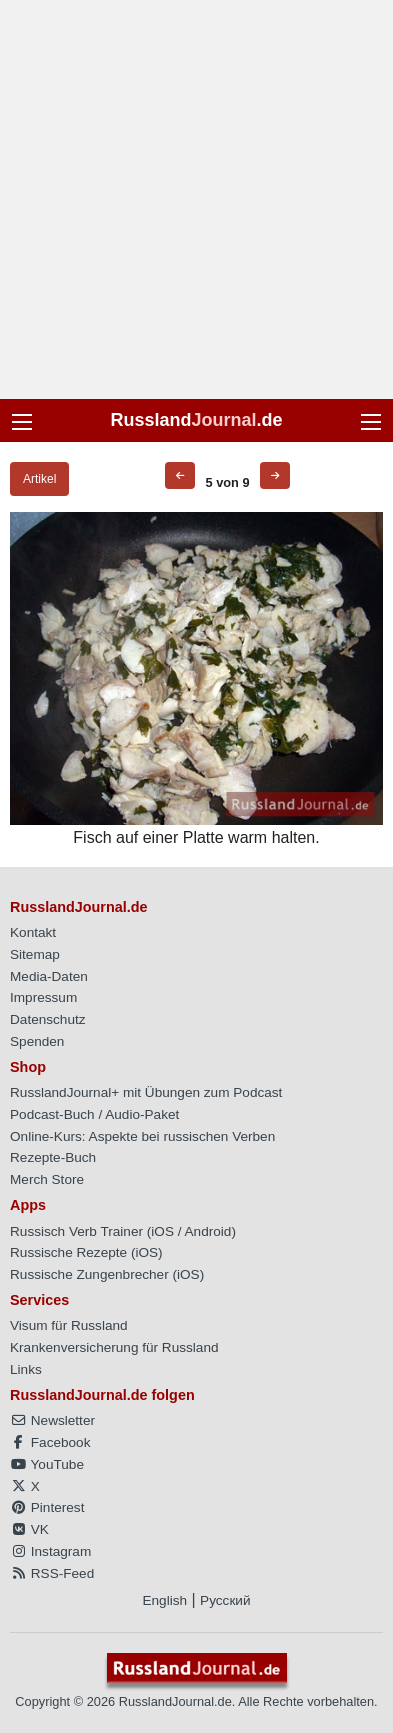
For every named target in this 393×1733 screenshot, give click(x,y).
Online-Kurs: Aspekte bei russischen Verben (142, 1136)
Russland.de (196, 420)
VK (29, 1529)
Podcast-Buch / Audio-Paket (94, 1114)
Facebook (50, 1442)
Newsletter (52, 1420)
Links (26, 1369)
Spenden (37, 1041)
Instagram (50, 1551)
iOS (162, 1231)
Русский (225, 1600)
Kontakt (33, 932)
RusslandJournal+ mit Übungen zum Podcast (146, 1092)
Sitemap (35, 954)
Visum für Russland (69, 1325)
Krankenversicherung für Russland (114, 1347)
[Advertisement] (196, 199)
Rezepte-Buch (53, 1157)
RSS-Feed (52, 1573)
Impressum (43, 997)
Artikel (39, 479)
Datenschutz (48, 1019)
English (164, 1600)
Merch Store (47, 1179)
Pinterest (47, 1507)
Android (208, 1231)
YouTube (47, 1464)
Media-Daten (49, 976)
